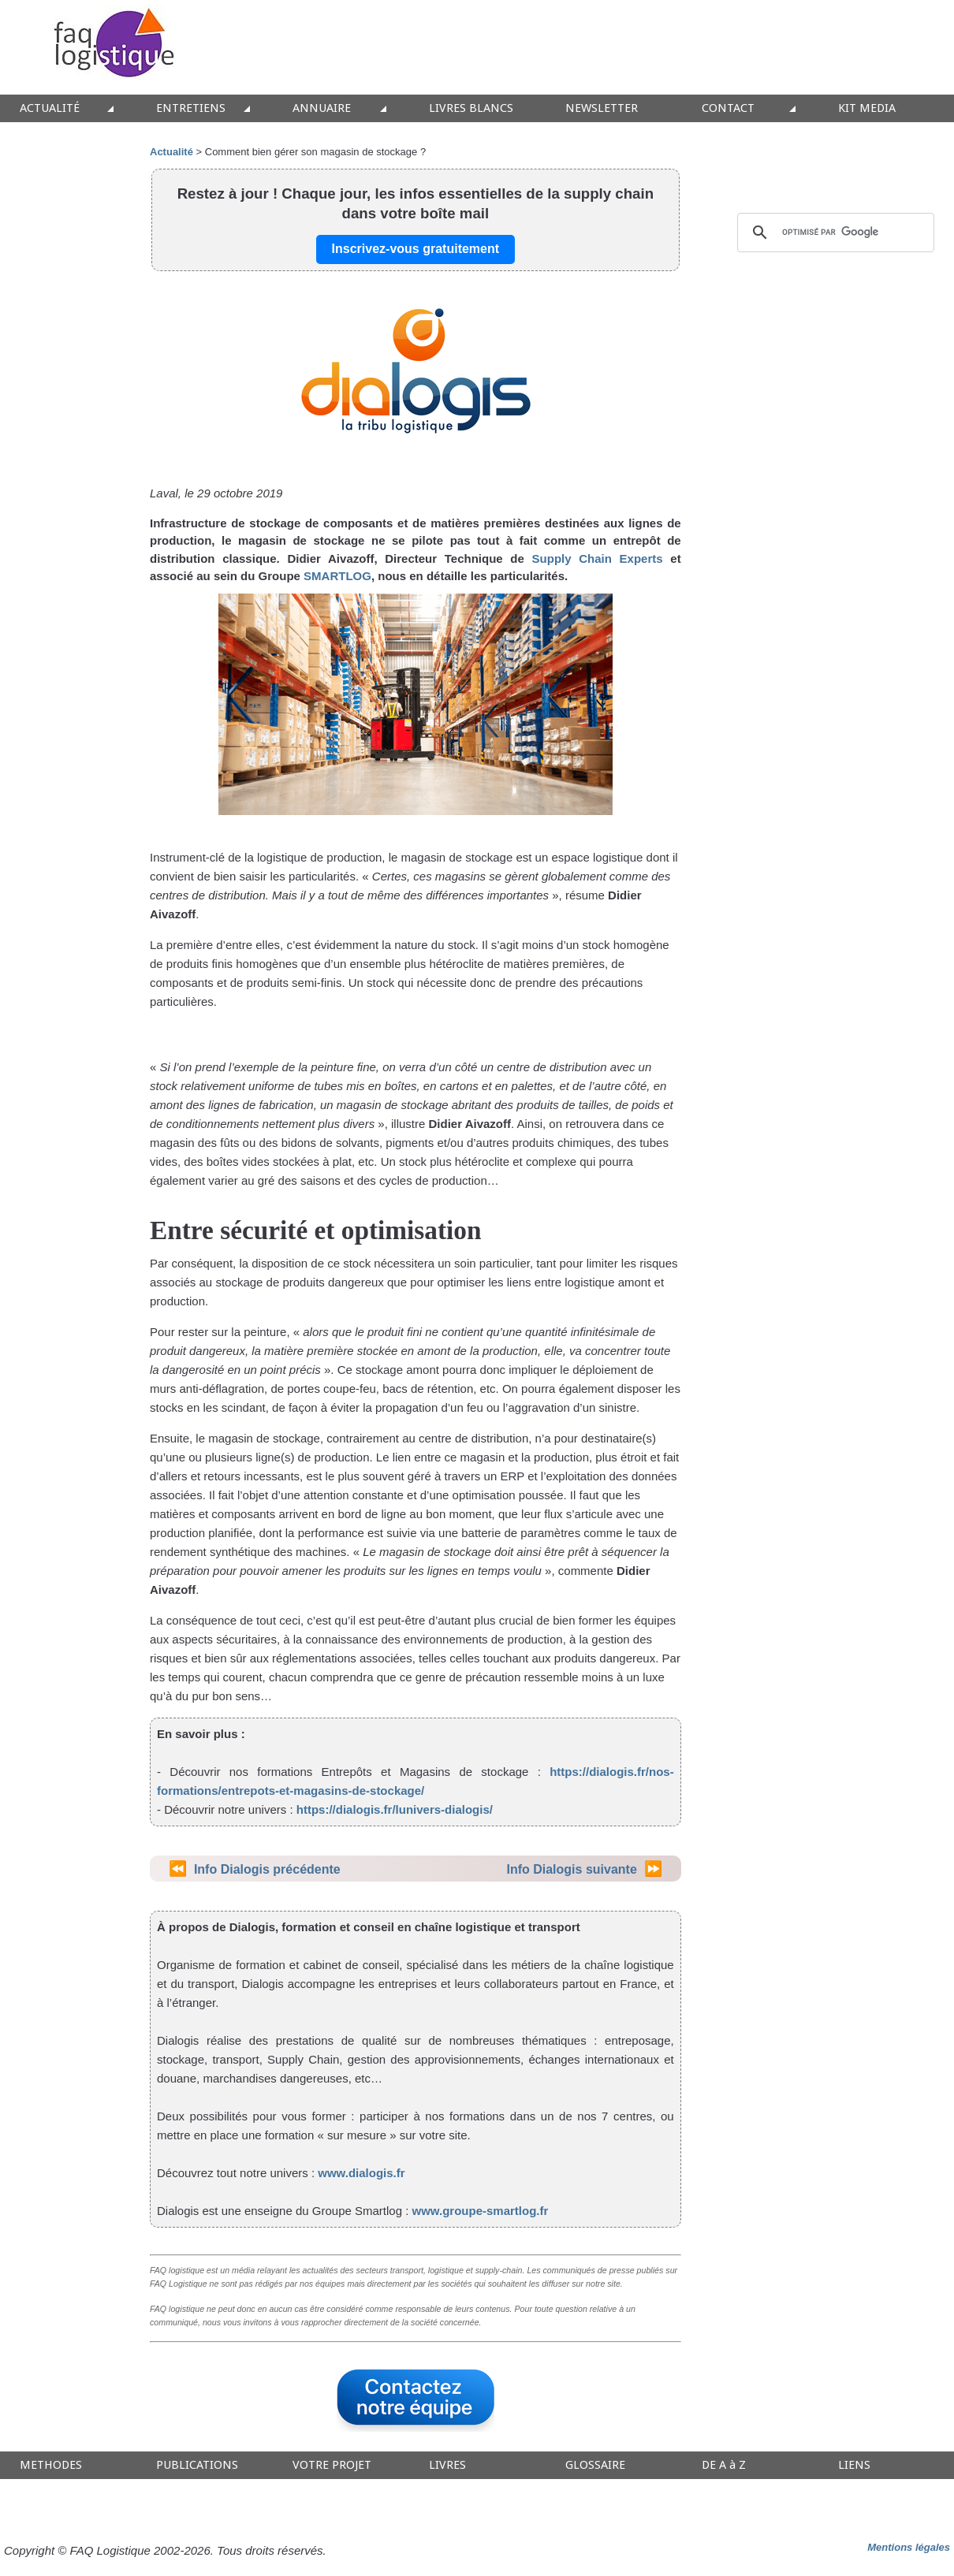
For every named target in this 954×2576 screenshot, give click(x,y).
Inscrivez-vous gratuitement (416, 248)
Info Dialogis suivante (571, 1869)
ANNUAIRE (322, 108)
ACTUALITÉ (50, 108)
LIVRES (447, 2465)
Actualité (171, 152)
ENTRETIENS (190, 108)
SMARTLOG (337, 576)
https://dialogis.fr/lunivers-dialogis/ (394, 1809)
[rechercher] (833, 232)
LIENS (854, 2465)
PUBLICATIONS (197, 2465)
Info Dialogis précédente (267, 1869)
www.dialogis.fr (361, 2173)
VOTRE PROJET (332, 2465)
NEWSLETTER (601, 108)
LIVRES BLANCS (471, 108)
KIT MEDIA (867, 108)
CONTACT (728, 108)
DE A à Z (724, 2465)
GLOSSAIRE (595, 2465)
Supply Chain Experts (597, 558)
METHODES (51, 2465)
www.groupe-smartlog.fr (478, 2210)
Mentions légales (908, 2547)
